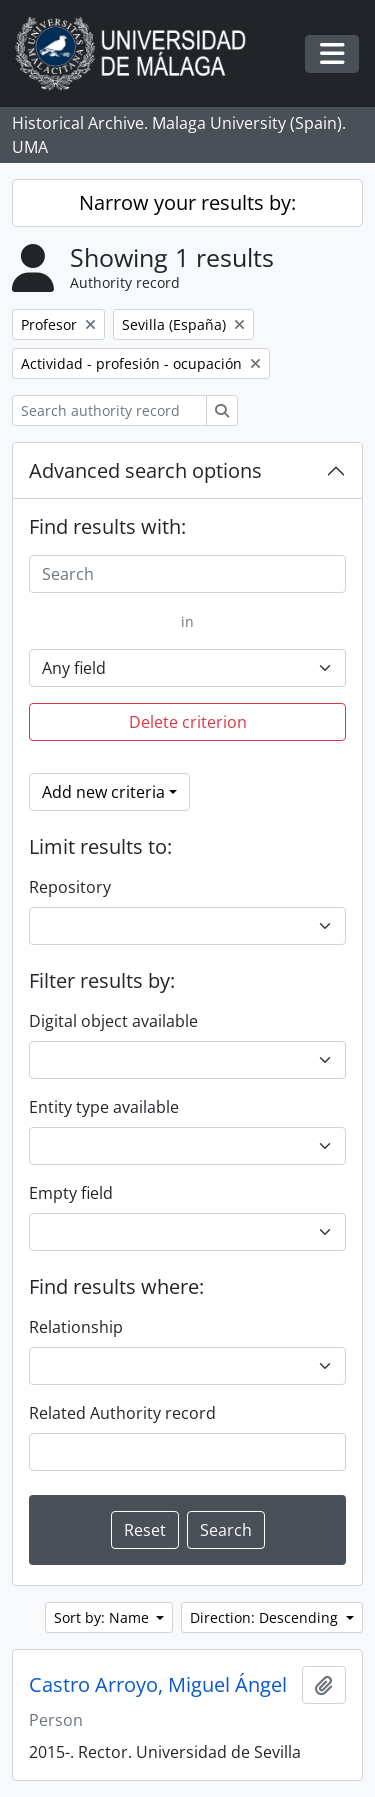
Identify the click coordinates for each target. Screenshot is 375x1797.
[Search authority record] (109, 410)
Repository (70, 887)
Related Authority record (122, 1413)
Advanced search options (145, 470)
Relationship (76, 1327)
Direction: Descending (266, 1617)
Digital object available (113, 1021)
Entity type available (104, 1107)
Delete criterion (188, 722)
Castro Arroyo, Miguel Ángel (158, 1685)
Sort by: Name (103, 1617)
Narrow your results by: (187, 202)
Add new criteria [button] (103, 792)
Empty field (71, 1193)
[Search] (187, 574)
